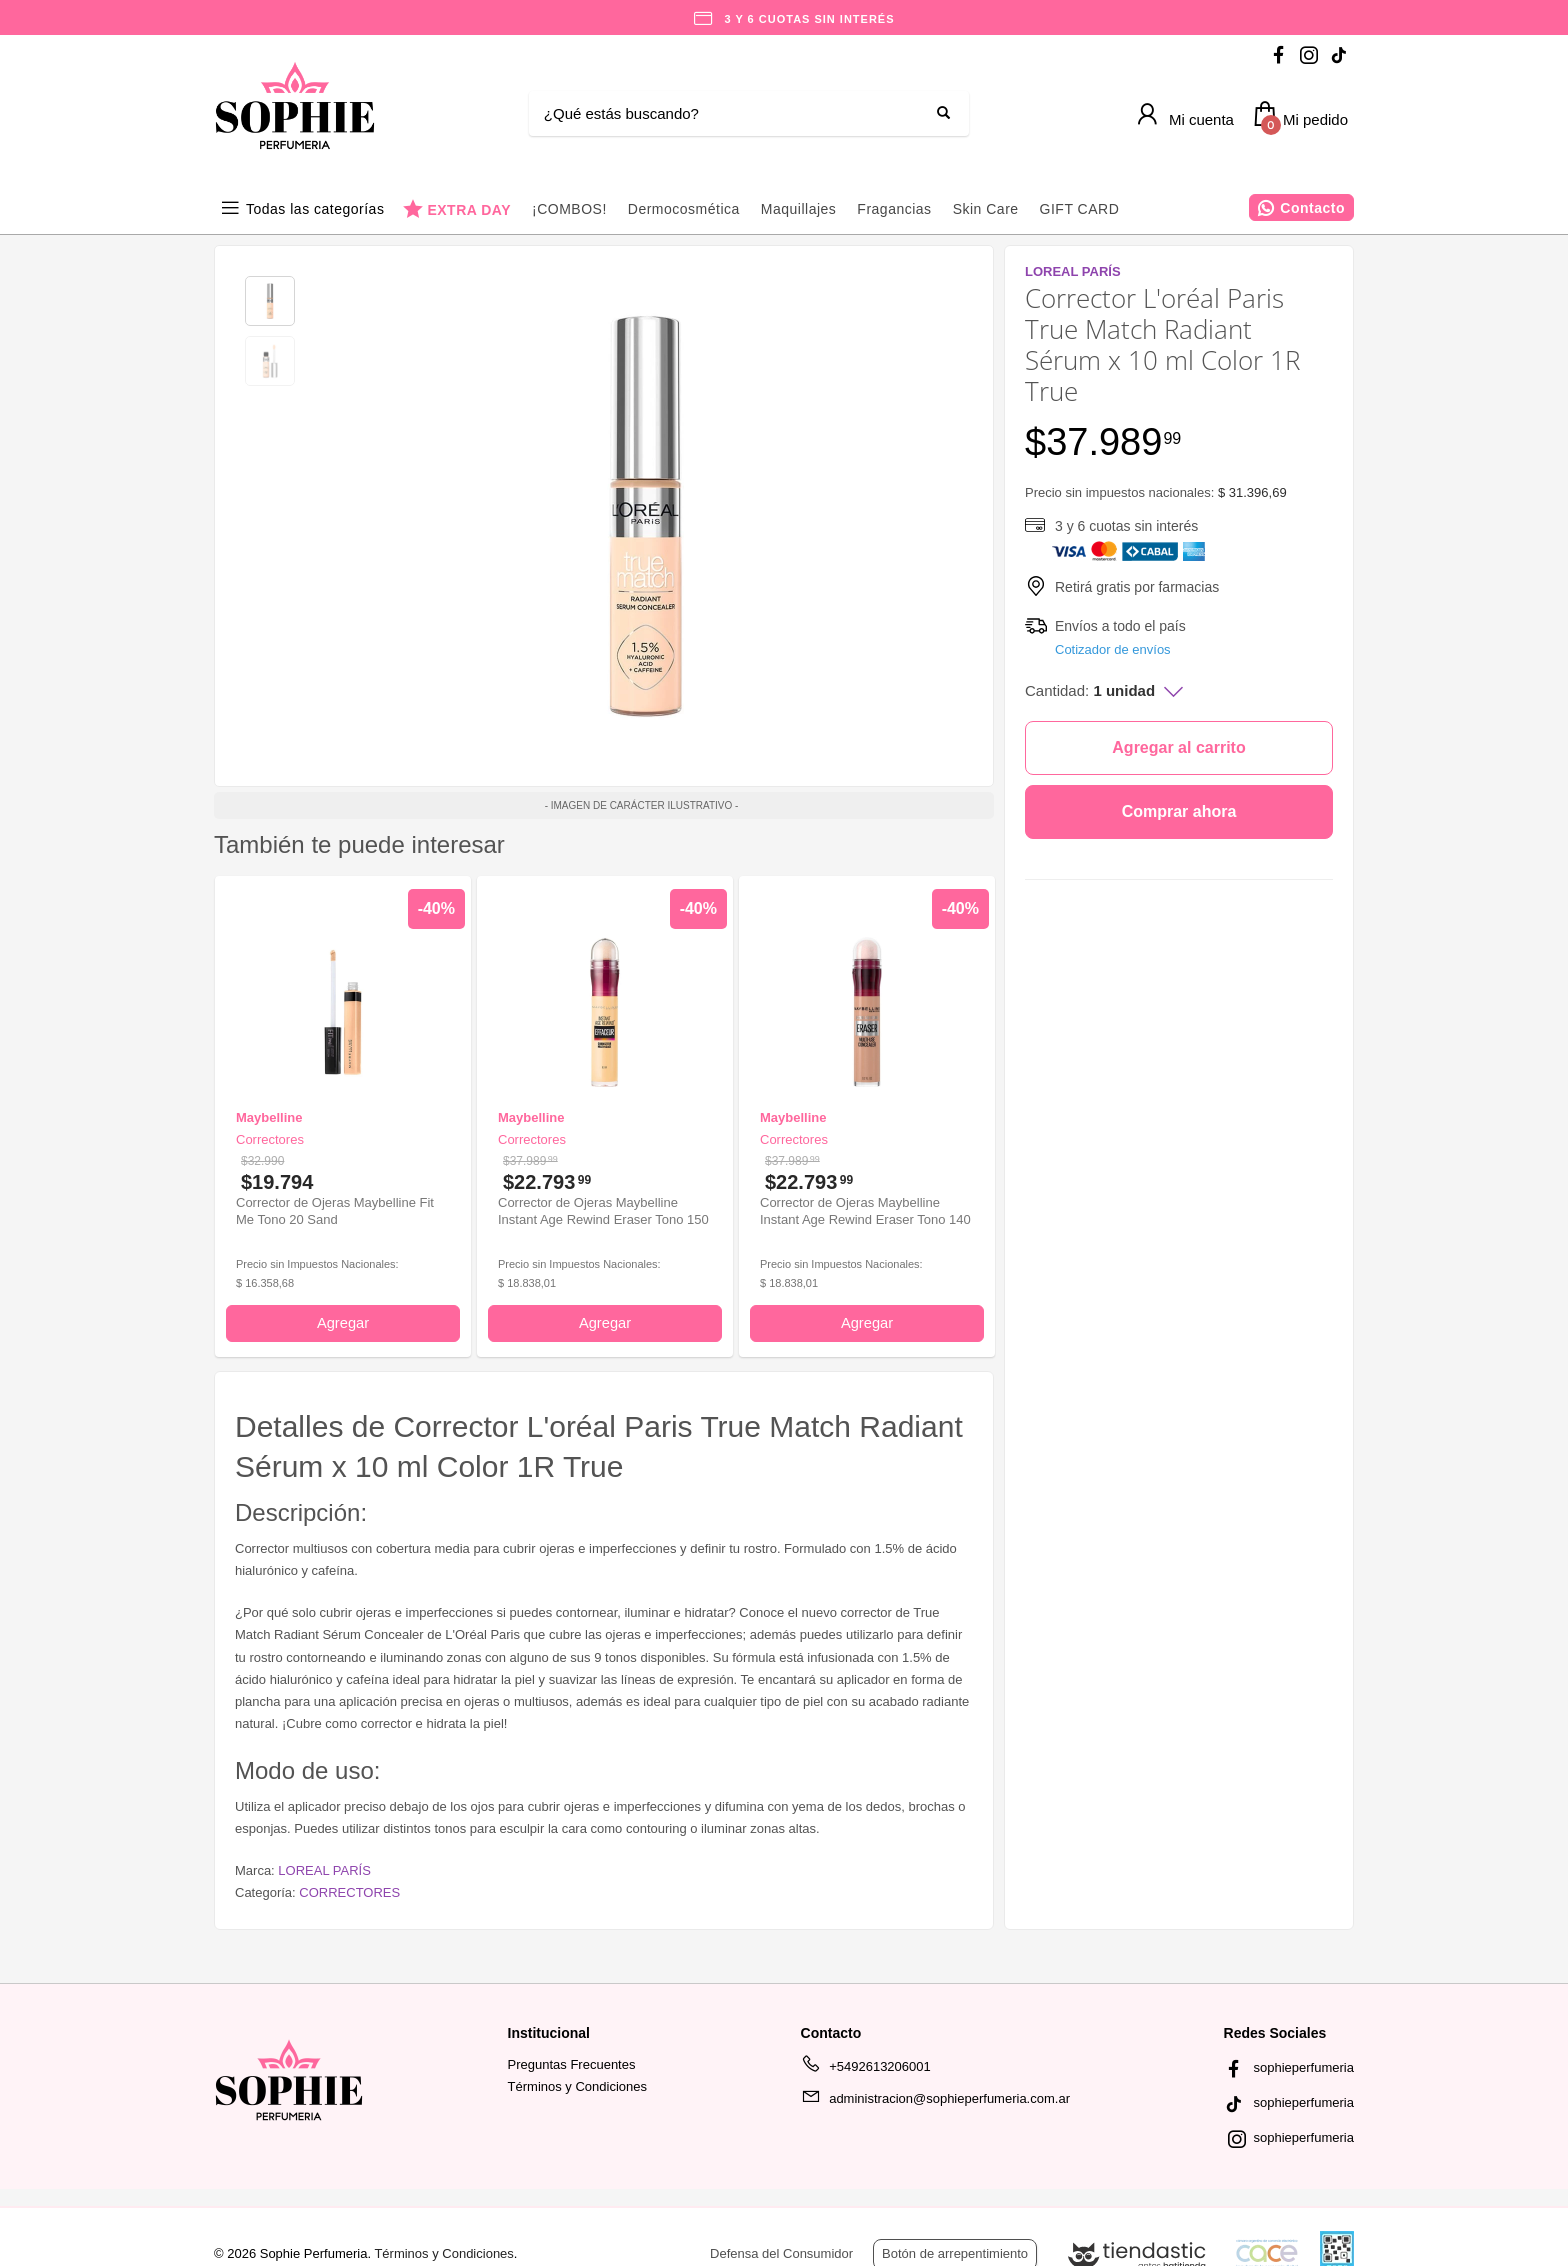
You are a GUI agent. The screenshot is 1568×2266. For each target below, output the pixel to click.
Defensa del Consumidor (781, 2253)
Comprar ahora (1179, 811)
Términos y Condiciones (577, 2086)
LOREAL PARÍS (324, 1870)
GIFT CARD (1080, 209)
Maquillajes (799, 209)
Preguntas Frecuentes (572, 2064)
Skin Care (986, 209)
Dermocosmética (684, 209)
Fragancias (894, 209)
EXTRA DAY (469, 209)
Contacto (1312, 208)
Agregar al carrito (1178, 747)
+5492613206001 (866, 2070)
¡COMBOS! (569, 209)
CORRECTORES (349, 1892)
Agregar (343, 1323)
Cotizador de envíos (1113, 649)
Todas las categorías (315, 209)
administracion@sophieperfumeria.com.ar (935, 2102)
